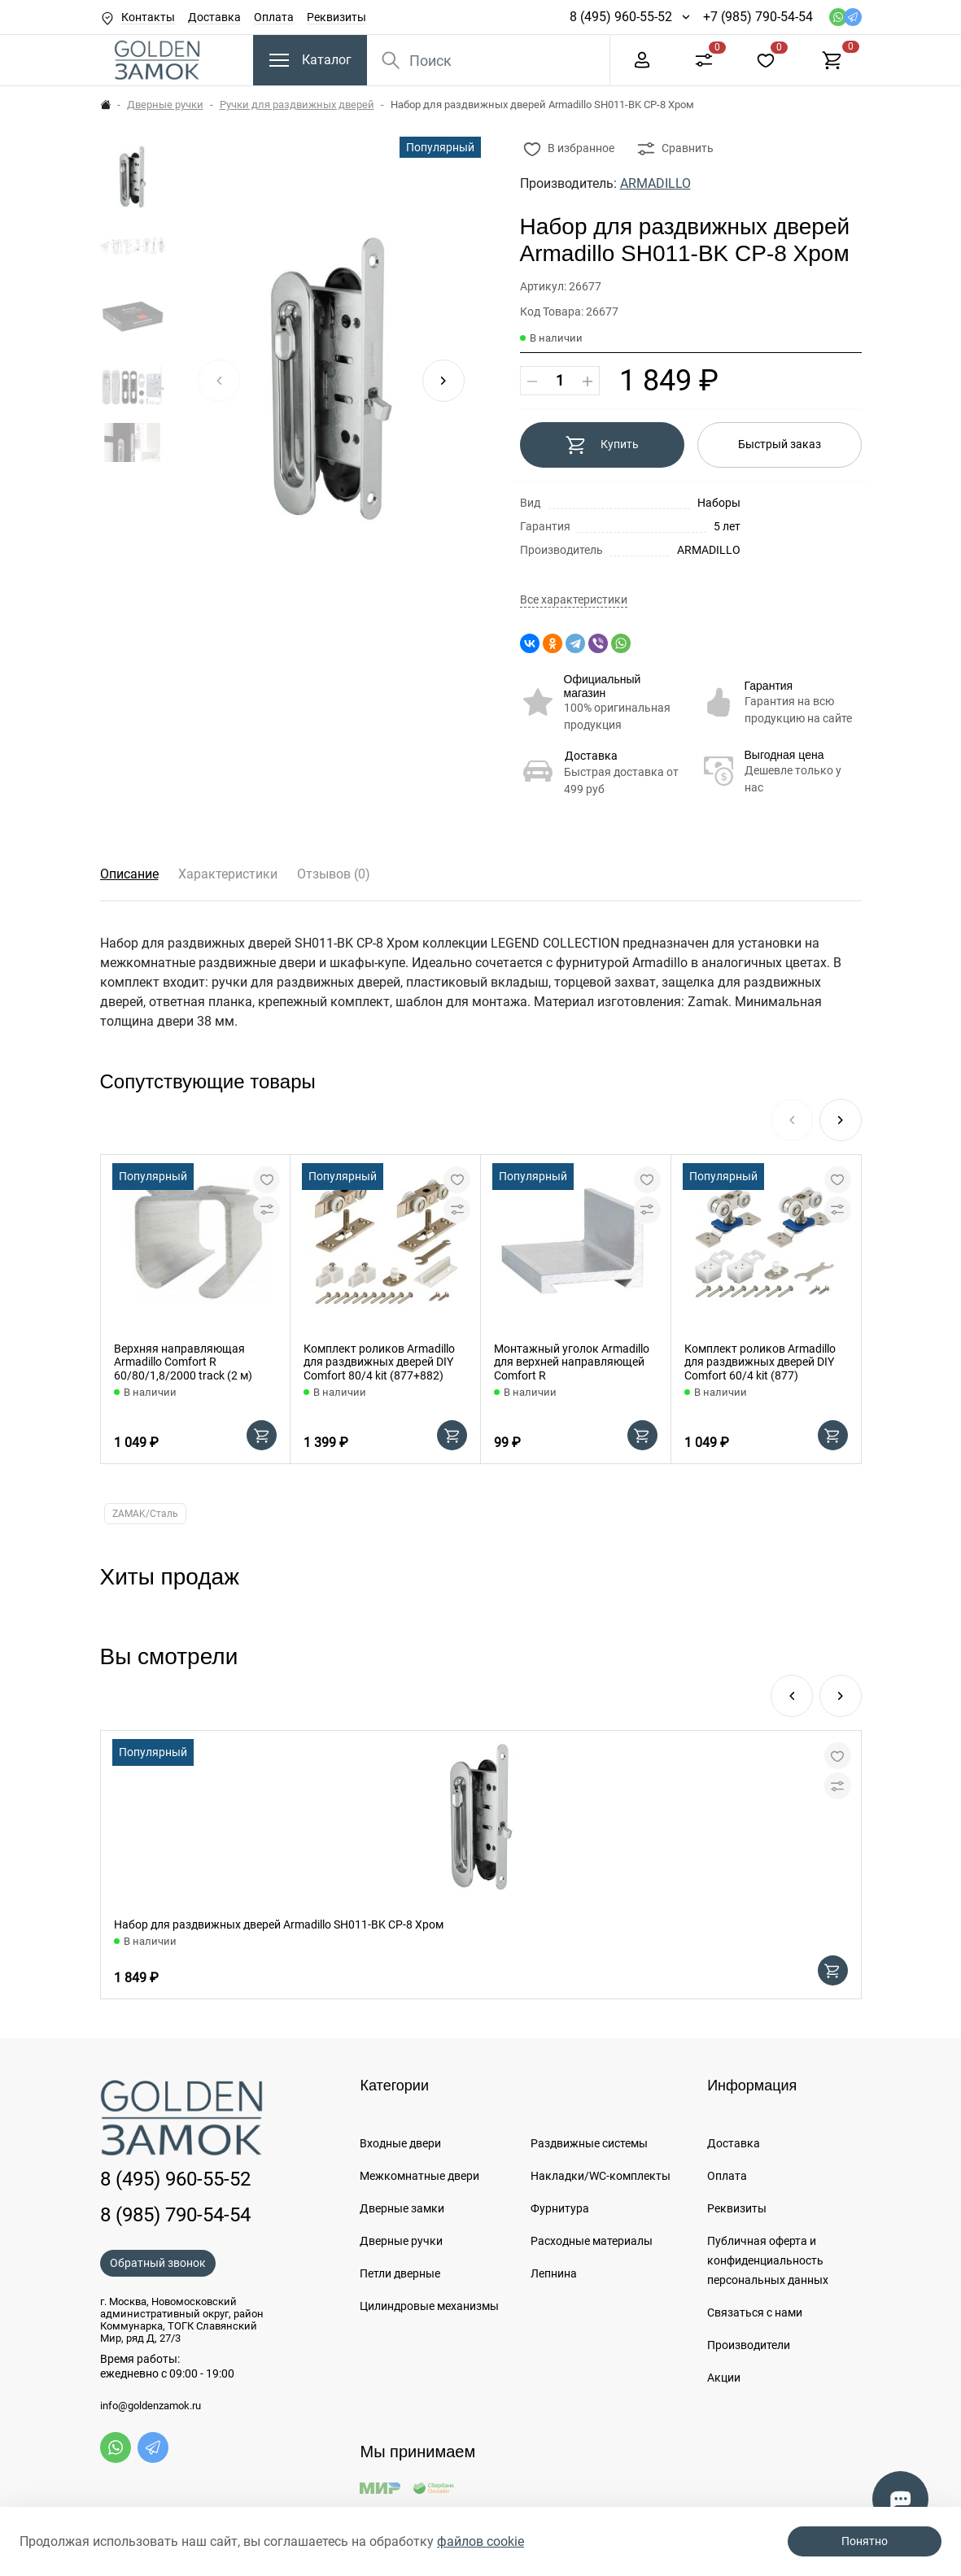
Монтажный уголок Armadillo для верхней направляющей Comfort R (571, 1362)
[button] (443, 381)
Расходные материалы (592, 2240)
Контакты (148, 17)
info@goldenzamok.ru (150, 2406)
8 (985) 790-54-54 (175, 2214)
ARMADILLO (655, 183)
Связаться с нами (754, 2312)
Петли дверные (400, 2273)
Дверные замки (402, 2208)
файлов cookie (480, 2541)
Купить (602, 445)
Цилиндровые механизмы (429, 2305)
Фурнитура (560, 2208)
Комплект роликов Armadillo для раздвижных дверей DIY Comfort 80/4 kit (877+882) (379, 1362)
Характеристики (227, 874)
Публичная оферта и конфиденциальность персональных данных (767, 2260)
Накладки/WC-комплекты (601, 2175)
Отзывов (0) (333, 874)
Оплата (274, 17)
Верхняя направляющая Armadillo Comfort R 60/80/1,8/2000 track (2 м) (183, 1362)
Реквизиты (336, 17)
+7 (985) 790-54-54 (758, 16)
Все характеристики (573, 600)
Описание (129, 874)
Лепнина (554, 2273)
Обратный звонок (158, 2262)
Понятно (864, 2541)
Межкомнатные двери (419, 2175)
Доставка (214, 17)
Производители (748, 2345)
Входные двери (400, 2143)
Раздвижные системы (589, 2143)
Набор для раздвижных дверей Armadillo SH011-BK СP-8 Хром (278, 1924)
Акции (723, 2377)
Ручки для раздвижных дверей (297, 104)
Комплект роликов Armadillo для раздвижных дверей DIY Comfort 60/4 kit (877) (760, 1362)
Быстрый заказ (779, 444)
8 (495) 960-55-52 (621, 16)
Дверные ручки (165, 104)
